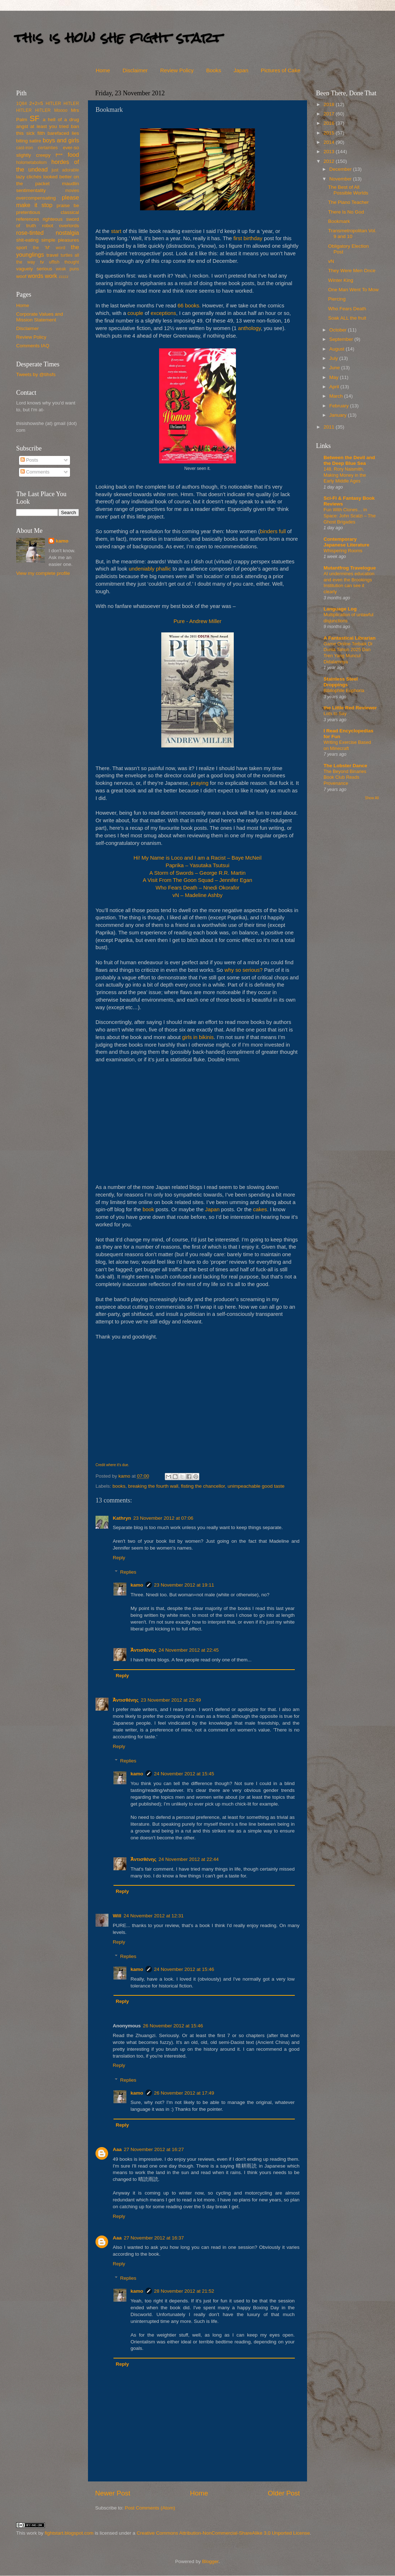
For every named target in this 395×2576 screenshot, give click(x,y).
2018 (330, 104)
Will (117, 1915)
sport (21, 247)
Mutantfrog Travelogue (350, 568)
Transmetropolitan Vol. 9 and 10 (352, 233)
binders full (273, 531)
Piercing (337, 299)
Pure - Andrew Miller (197, 621)
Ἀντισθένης (144, 1650)
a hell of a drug (61, 119)
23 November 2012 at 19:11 (184, 1585)
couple (135, 313)
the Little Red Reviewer (350, 707)
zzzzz (64, 276)
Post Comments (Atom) (150, 2508)
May (334, 377)
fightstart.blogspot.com (69, 2533)
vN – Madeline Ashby (197, 895)
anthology (249, 328)
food (73, 154)
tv (42, 262)
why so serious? (243, 970)
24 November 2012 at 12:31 (153, 1915)
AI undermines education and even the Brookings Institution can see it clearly (349, 582)
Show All (372, 798)
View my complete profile (43, 573)
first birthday (247, 238)
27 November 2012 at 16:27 (154, 2149)
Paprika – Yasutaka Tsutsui (197, 865)
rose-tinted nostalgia (47, 232)
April (334, 386)
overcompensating (36, 198)
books (118, 1486)
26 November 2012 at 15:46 (173, 2025)
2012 (330, 161)
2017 (330, 113)
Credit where (106, 1465)
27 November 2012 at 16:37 (154, 2238)
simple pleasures (60, 240)
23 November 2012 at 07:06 (163, 1518)
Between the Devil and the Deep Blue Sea (349, 460)
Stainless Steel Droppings (341, 681)
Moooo (61, 110)
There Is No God (346, 212)
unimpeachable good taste (256, 1486)
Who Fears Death (347, 308)
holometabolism (31, 162)
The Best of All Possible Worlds (348, 190)
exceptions (163, 313)
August (337, 349)
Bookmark (339, 221)
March (336, 396)
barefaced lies (63, 133)
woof (21, 276)
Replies (128, 1572)
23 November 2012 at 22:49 (171, 1700)
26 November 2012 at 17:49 (184, 2093)
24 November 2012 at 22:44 (189, 1859)
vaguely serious (34, 268)
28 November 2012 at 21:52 (184, 2291)
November (341, 179)
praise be (68, 205)
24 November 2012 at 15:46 (184, 1969)
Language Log (340, 609)
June (335, 367)
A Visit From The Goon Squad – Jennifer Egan (197, 880)
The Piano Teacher (348, 202)
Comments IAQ (32, 345)
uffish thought (64, 262)
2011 (330, 427)
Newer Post (112, 2493)
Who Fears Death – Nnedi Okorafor (197, 888)
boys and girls (61, 140)
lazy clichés (28, 176)
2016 (330, 123)
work (51, 276)
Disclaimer (135, 70)
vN (331, 261)
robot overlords (60, 225)
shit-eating (27, 240)
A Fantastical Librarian (350, 638)
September (341, 339)
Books (213, 70)
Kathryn (122, 1518)
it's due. (123, 1465)
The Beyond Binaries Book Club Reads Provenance (345, 777)
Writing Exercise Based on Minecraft (347, 745)
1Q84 (21, 103)
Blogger (210, 2561)
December (341, 169)
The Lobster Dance (345, 765)
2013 (330, 151)
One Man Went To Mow (353, 289)
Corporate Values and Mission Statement (39, 316)
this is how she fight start (118, 37)
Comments (35, 472)
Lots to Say (335, 713)
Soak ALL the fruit (347, 318)
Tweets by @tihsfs (36, 374)
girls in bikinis (198, 1037)
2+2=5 (36, 103)
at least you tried (49, 126)
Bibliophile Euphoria (344, 690)
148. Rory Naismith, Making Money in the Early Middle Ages (345, 475)
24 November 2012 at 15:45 (184, 1773)
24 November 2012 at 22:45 (189, 1650)
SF (34, 118)
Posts (29, 460)
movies (72, 190)
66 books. (189, 305)
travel (52, 255)
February (339, 405)
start (116, 231)
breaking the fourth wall (153, 1486)
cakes (260, 1209)
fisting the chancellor (203, 1486)
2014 (330, 142)
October (338, 330)
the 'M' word (49, 247)
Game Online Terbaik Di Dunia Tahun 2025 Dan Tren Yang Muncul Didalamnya (348, 652)
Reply (119, 1557)
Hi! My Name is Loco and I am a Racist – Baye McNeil (197, 858)
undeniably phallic (150, 569)
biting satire (28, 140)
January (338, 415)
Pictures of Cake (280, 70)
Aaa (117, 2149)
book (148, 1209)
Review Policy (177, 70)
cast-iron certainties (37, 147)
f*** (59, 155)
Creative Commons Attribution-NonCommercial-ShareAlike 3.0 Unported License (223, 2533)
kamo (125, 1476)
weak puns (67, 268)
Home (103, 70)
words (35, 276)
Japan (241, 70)
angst (22, 126)
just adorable (65, 170)
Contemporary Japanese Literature (347, 542)
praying (200, 783)
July (334, 358)
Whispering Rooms (343, 550)
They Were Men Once (352, 270)
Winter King (340, 280)
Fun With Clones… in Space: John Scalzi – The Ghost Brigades (350, 515)
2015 (330, 133)
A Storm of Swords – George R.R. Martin (197, 873)
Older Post (284, 2493)
